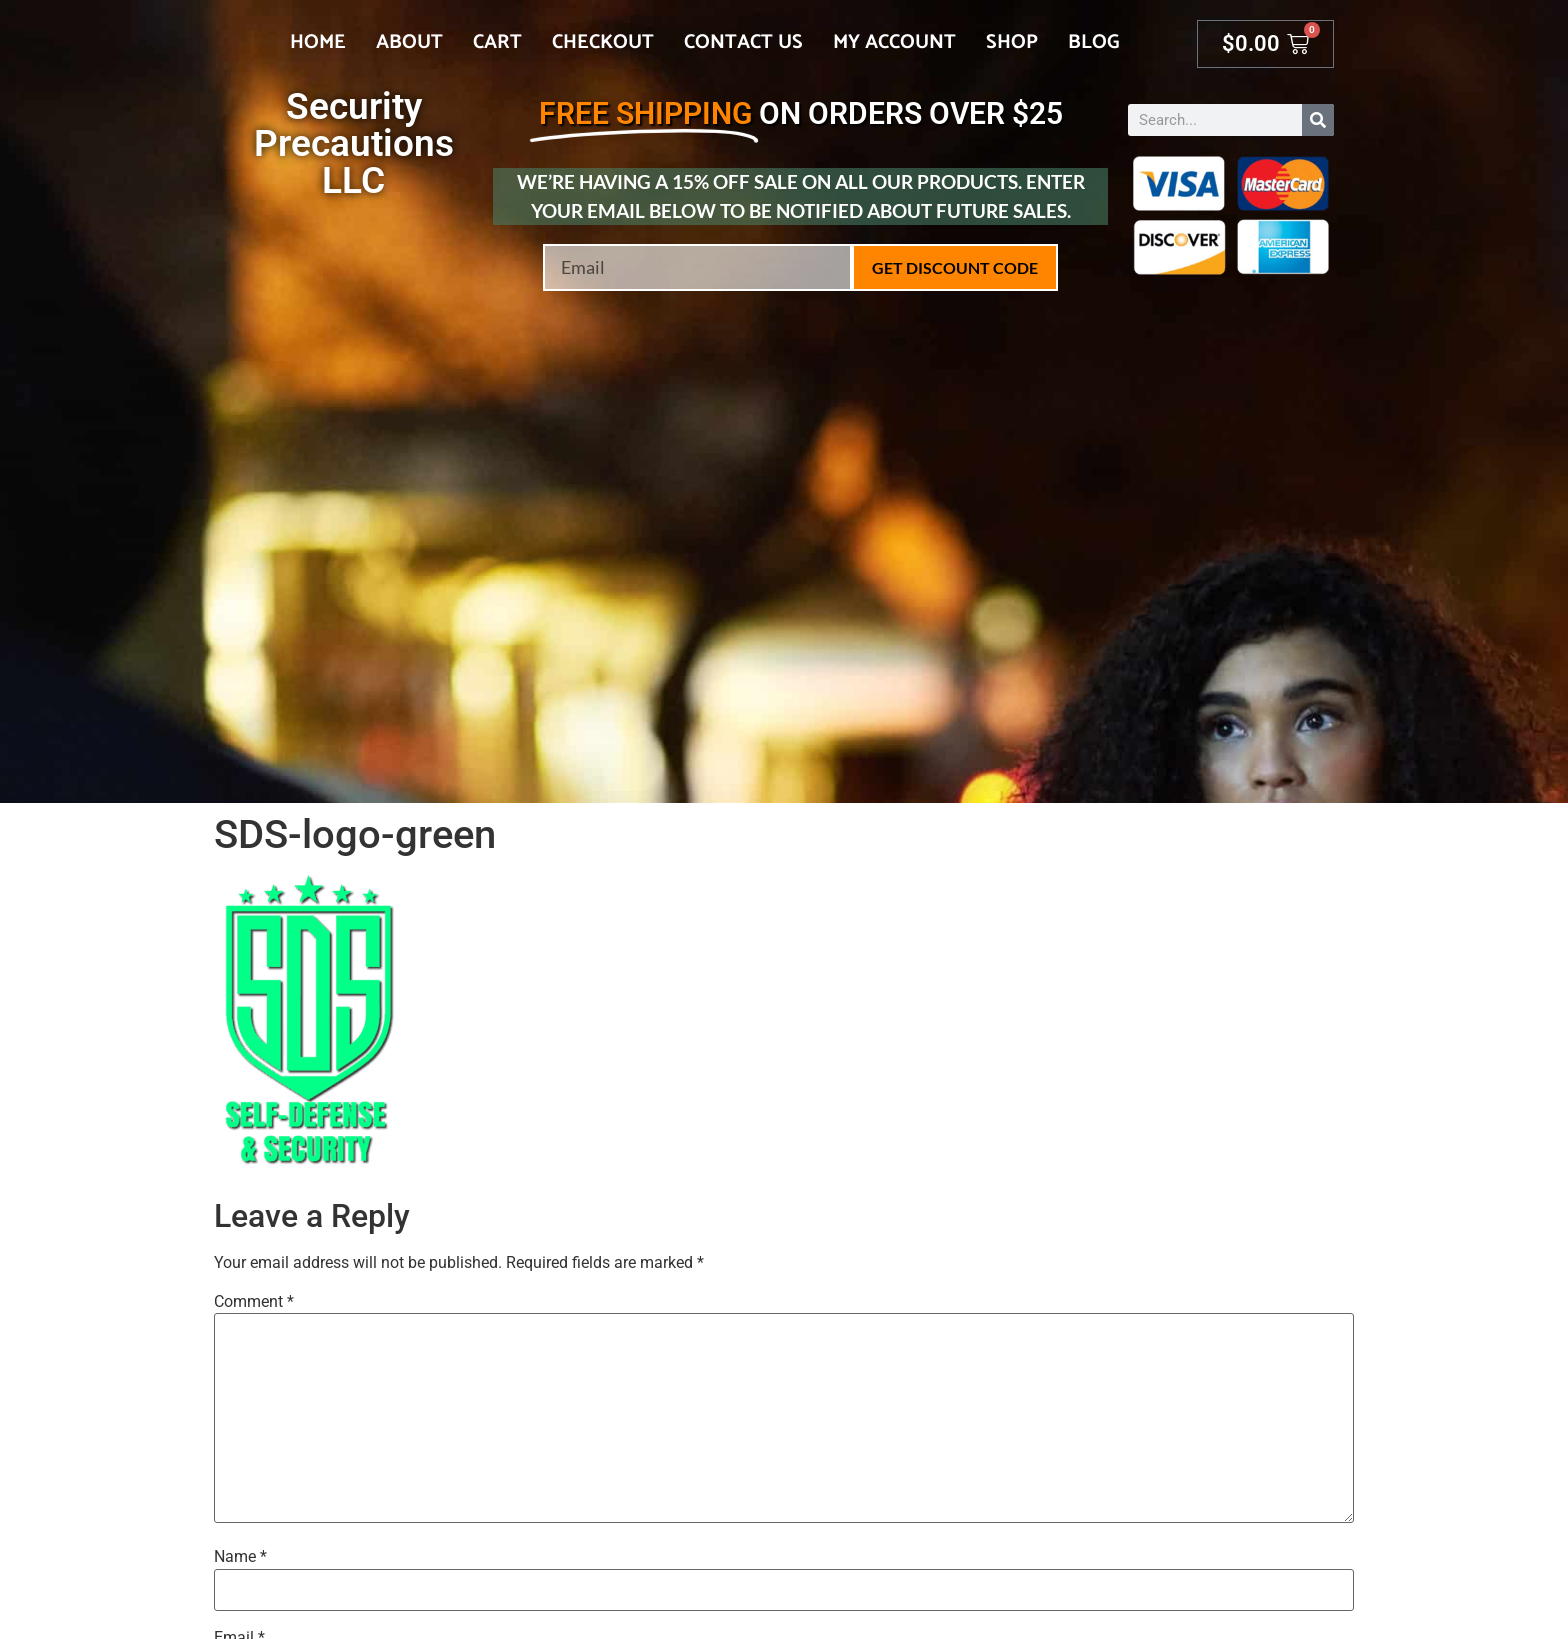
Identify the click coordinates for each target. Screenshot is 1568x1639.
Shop (1012, 42)
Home (318, 42)
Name (240, 1557)
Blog (1094, 42)
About (409, 42)
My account (894, 42)
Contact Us (743, 42)
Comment (254, 1302)
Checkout (603, 42)
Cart (497, 42)
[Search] (1318, 120)
